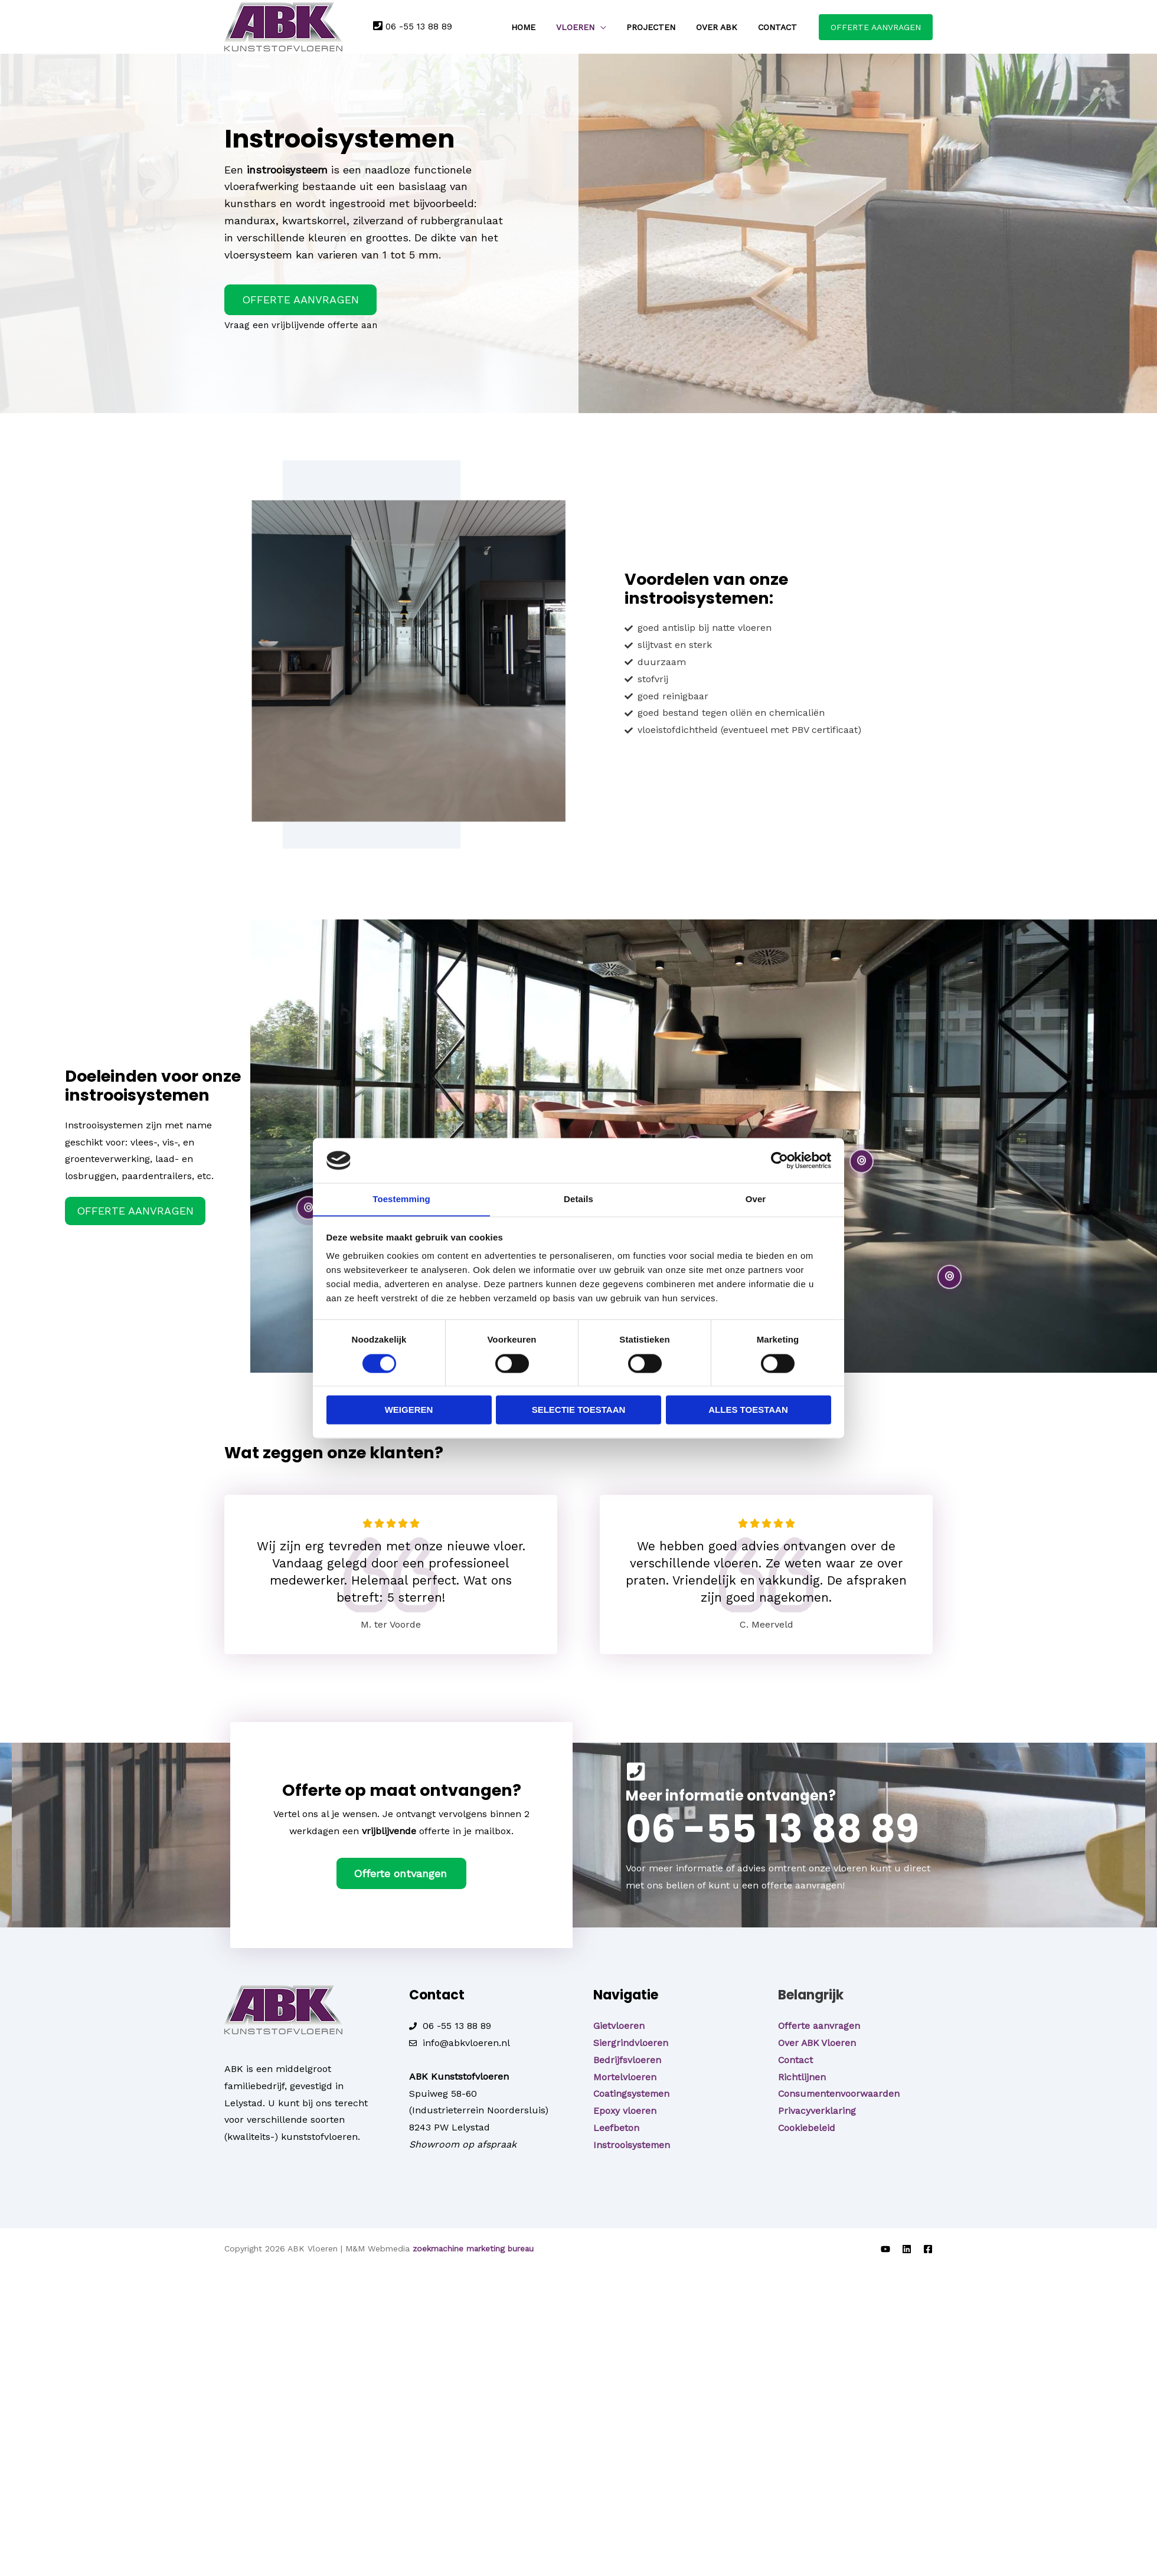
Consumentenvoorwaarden (839, 2093)
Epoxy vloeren (625, 2110)
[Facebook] (928, 2248)
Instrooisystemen (632, 2144)
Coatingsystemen (632, 2093)
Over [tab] (756, 1199)
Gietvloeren (619, 2025)
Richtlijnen (802, 2075)
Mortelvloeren (624, 2075)
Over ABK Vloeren (817, 2042)
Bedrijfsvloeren (627, 2059)
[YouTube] (885, 2248)
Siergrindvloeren (630, 2042)
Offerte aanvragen (819, 2025)
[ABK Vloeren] (283, 26)
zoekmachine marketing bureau (475, 2248)
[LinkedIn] (906, 2248)
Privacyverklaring (817, 2110)
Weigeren (409, 1410)
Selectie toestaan (579, 1410)
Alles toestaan (747, 1410)
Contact (795, 2059)
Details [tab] (578, 1199)
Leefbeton (616, 2127)
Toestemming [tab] (401, 1199)
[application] (622, 27)
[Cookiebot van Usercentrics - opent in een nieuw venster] (779, 1160)
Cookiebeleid (807, 2127)
